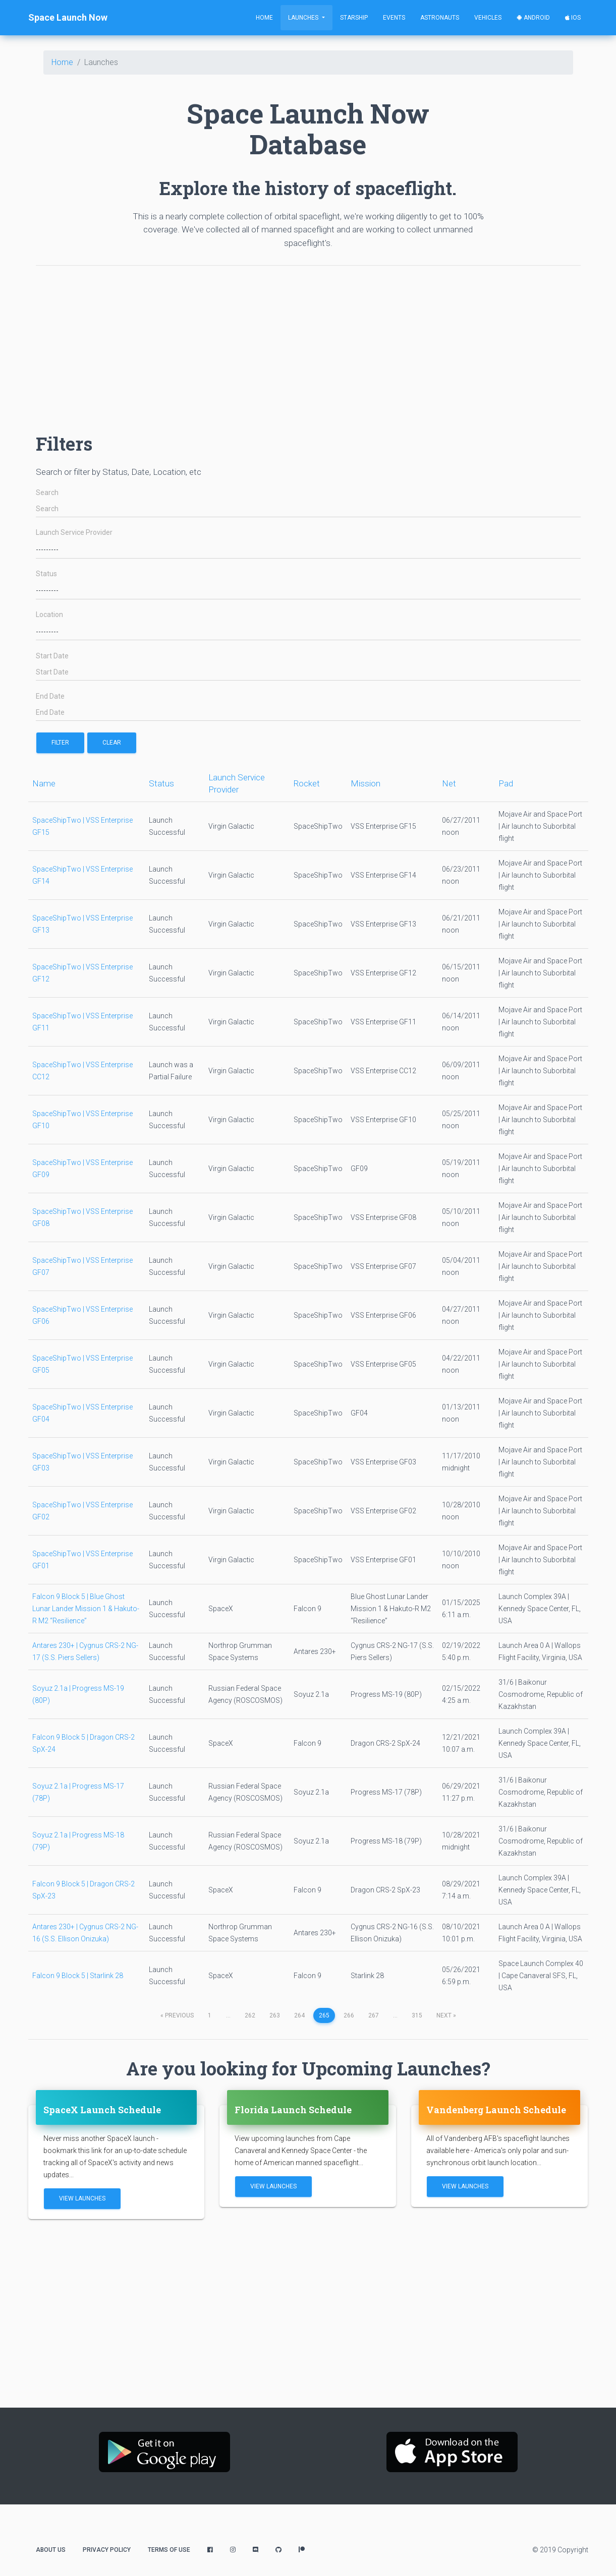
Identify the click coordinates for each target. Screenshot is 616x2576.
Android (533, 17)
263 (274, 2015)
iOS (573, 17)
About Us (51, 2549)
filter (60, 742)
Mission (365, 783)
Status (46, 574)
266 (349, 2015)
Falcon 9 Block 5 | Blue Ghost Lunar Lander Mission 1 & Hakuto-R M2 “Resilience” (85, 1608)
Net (449, 783)
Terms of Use (169, 2549)
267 (373, 2015)
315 (417, 2015)
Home (264, 17)
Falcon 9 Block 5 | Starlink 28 (77, 1976)
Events (394, 17)
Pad (505, 783)
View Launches (82, 2198)
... (228, 2015)
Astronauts (439, 17)
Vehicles (487, 17)
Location (49, 615)
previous (177, 2015)
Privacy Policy (107, 2549)
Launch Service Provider (74, 532)
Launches (304, 17)
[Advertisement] (308, 344)
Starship (354, 17)
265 (324, 2015)
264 (299, 2015)
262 (250, 2015)
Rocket (307, 783)
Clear (111, 742)
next (446, 2015)
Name (43, 783)
